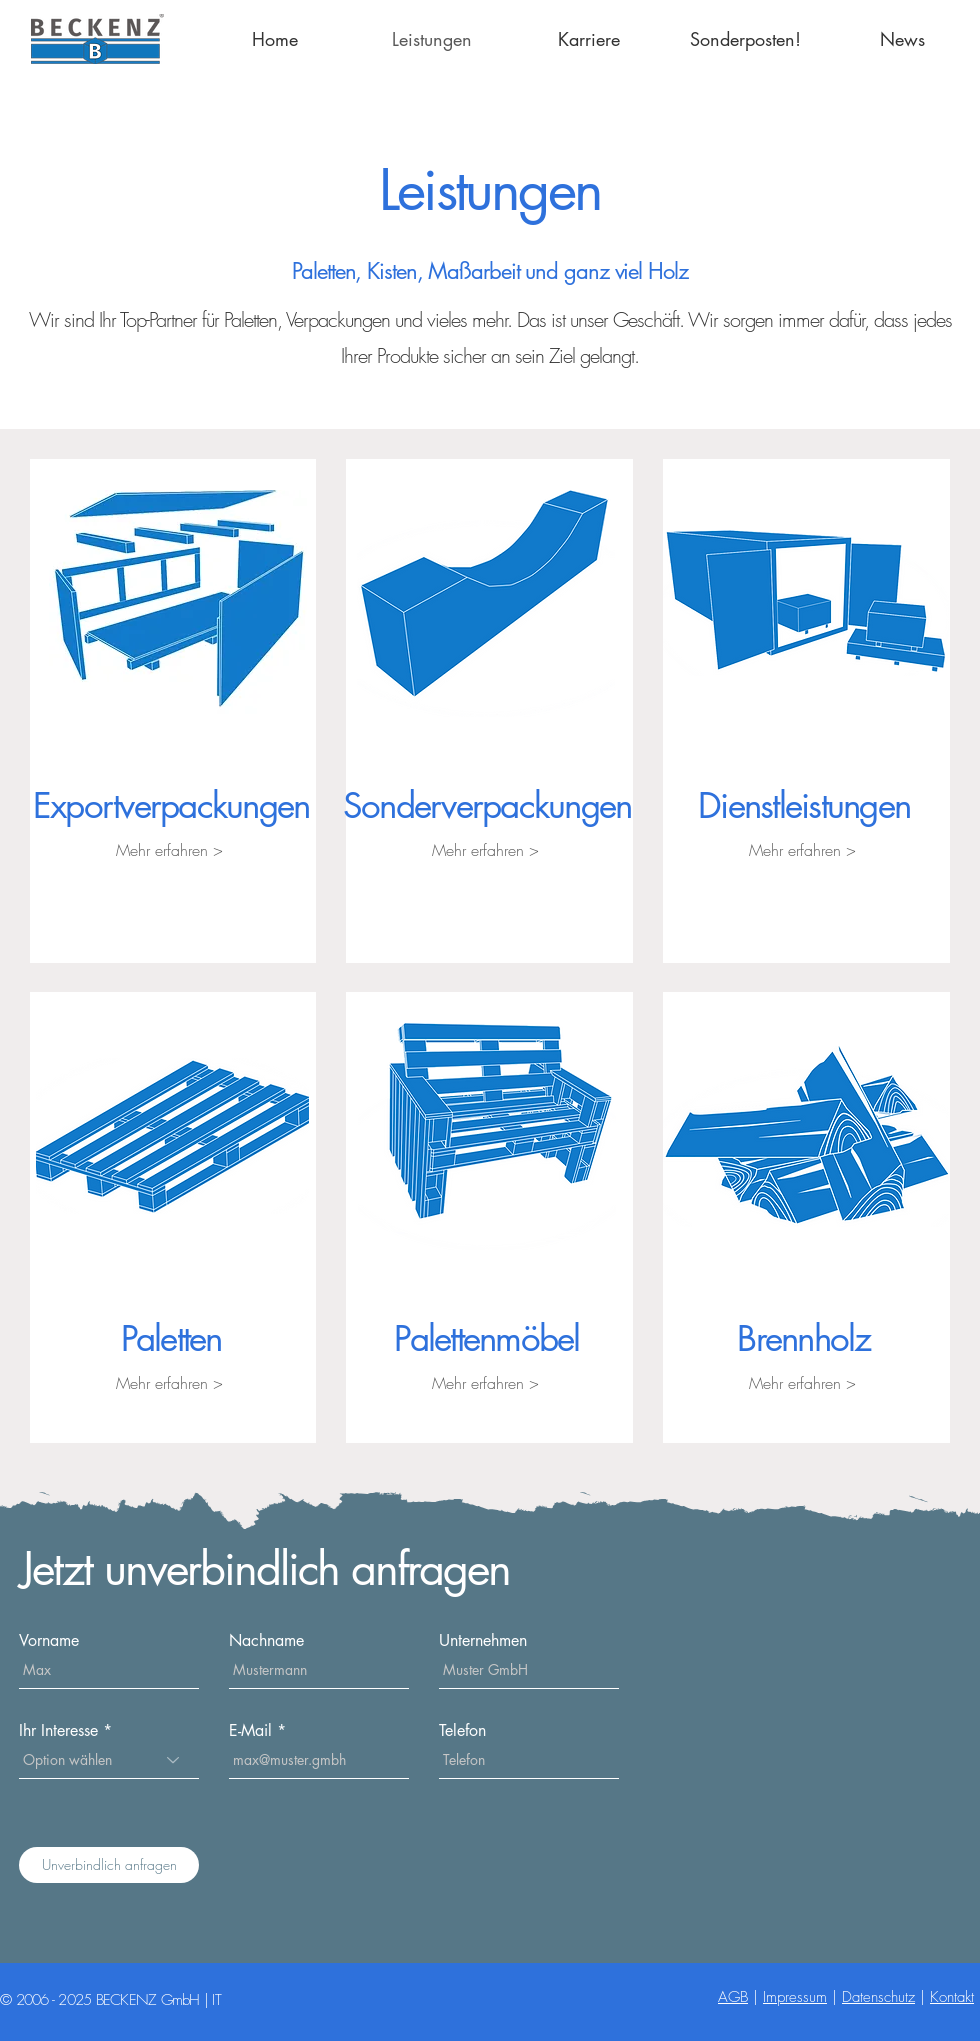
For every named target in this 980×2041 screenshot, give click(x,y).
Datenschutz (878, 1997)
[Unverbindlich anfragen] (109, 1865)
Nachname (266, 1641)
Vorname (49, 1641)
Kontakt (952, 1997)
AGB (733, 1997)
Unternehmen (483, 1641)
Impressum (795, 1997)
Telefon (462, 1731)
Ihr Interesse (58, 1731)
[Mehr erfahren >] (169, 850)
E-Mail (250, 1731)
